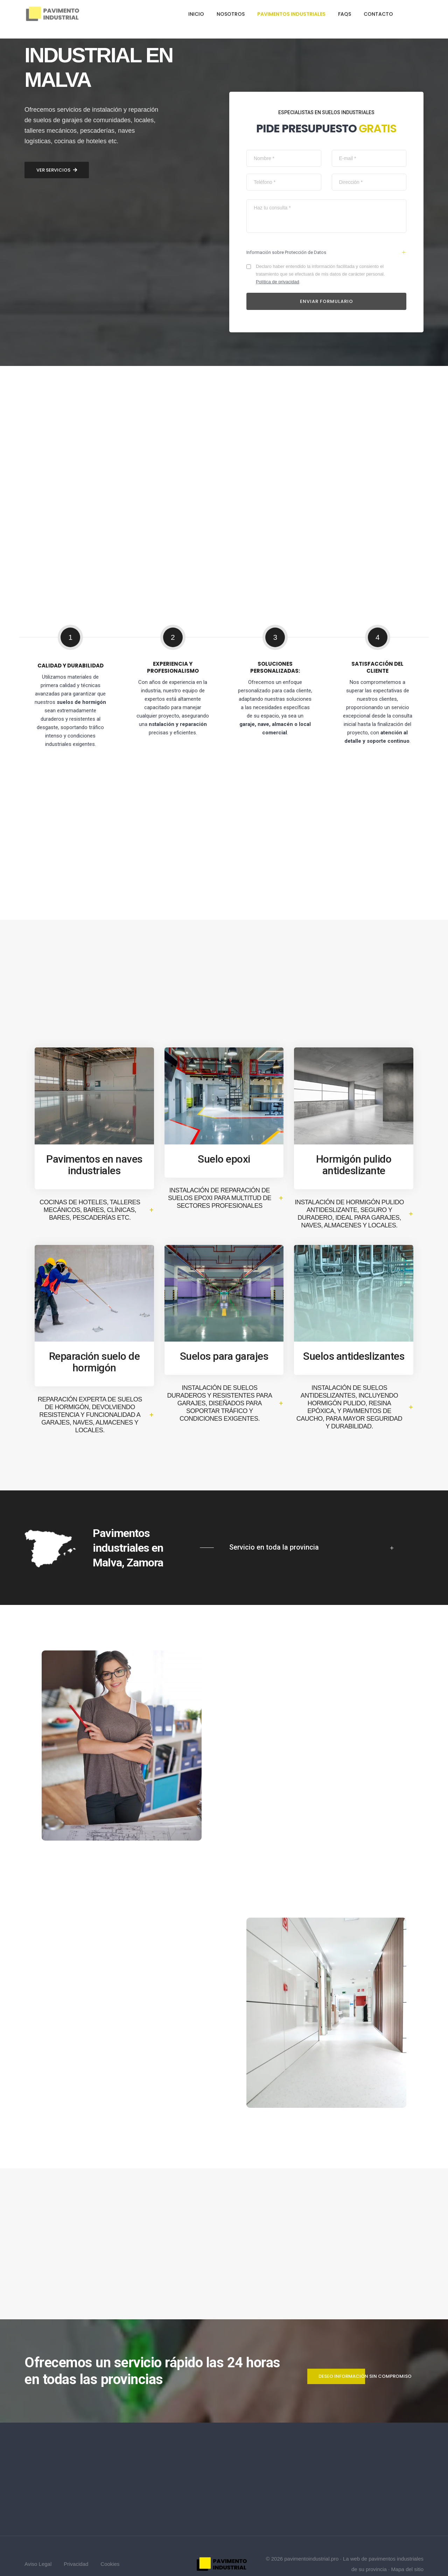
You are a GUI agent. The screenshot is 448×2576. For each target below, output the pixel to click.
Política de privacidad (280, 256)
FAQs (344, 14)
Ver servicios (56, 1391)
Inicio (196, 14)
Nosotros (231, 14)
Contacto (378, 14)
